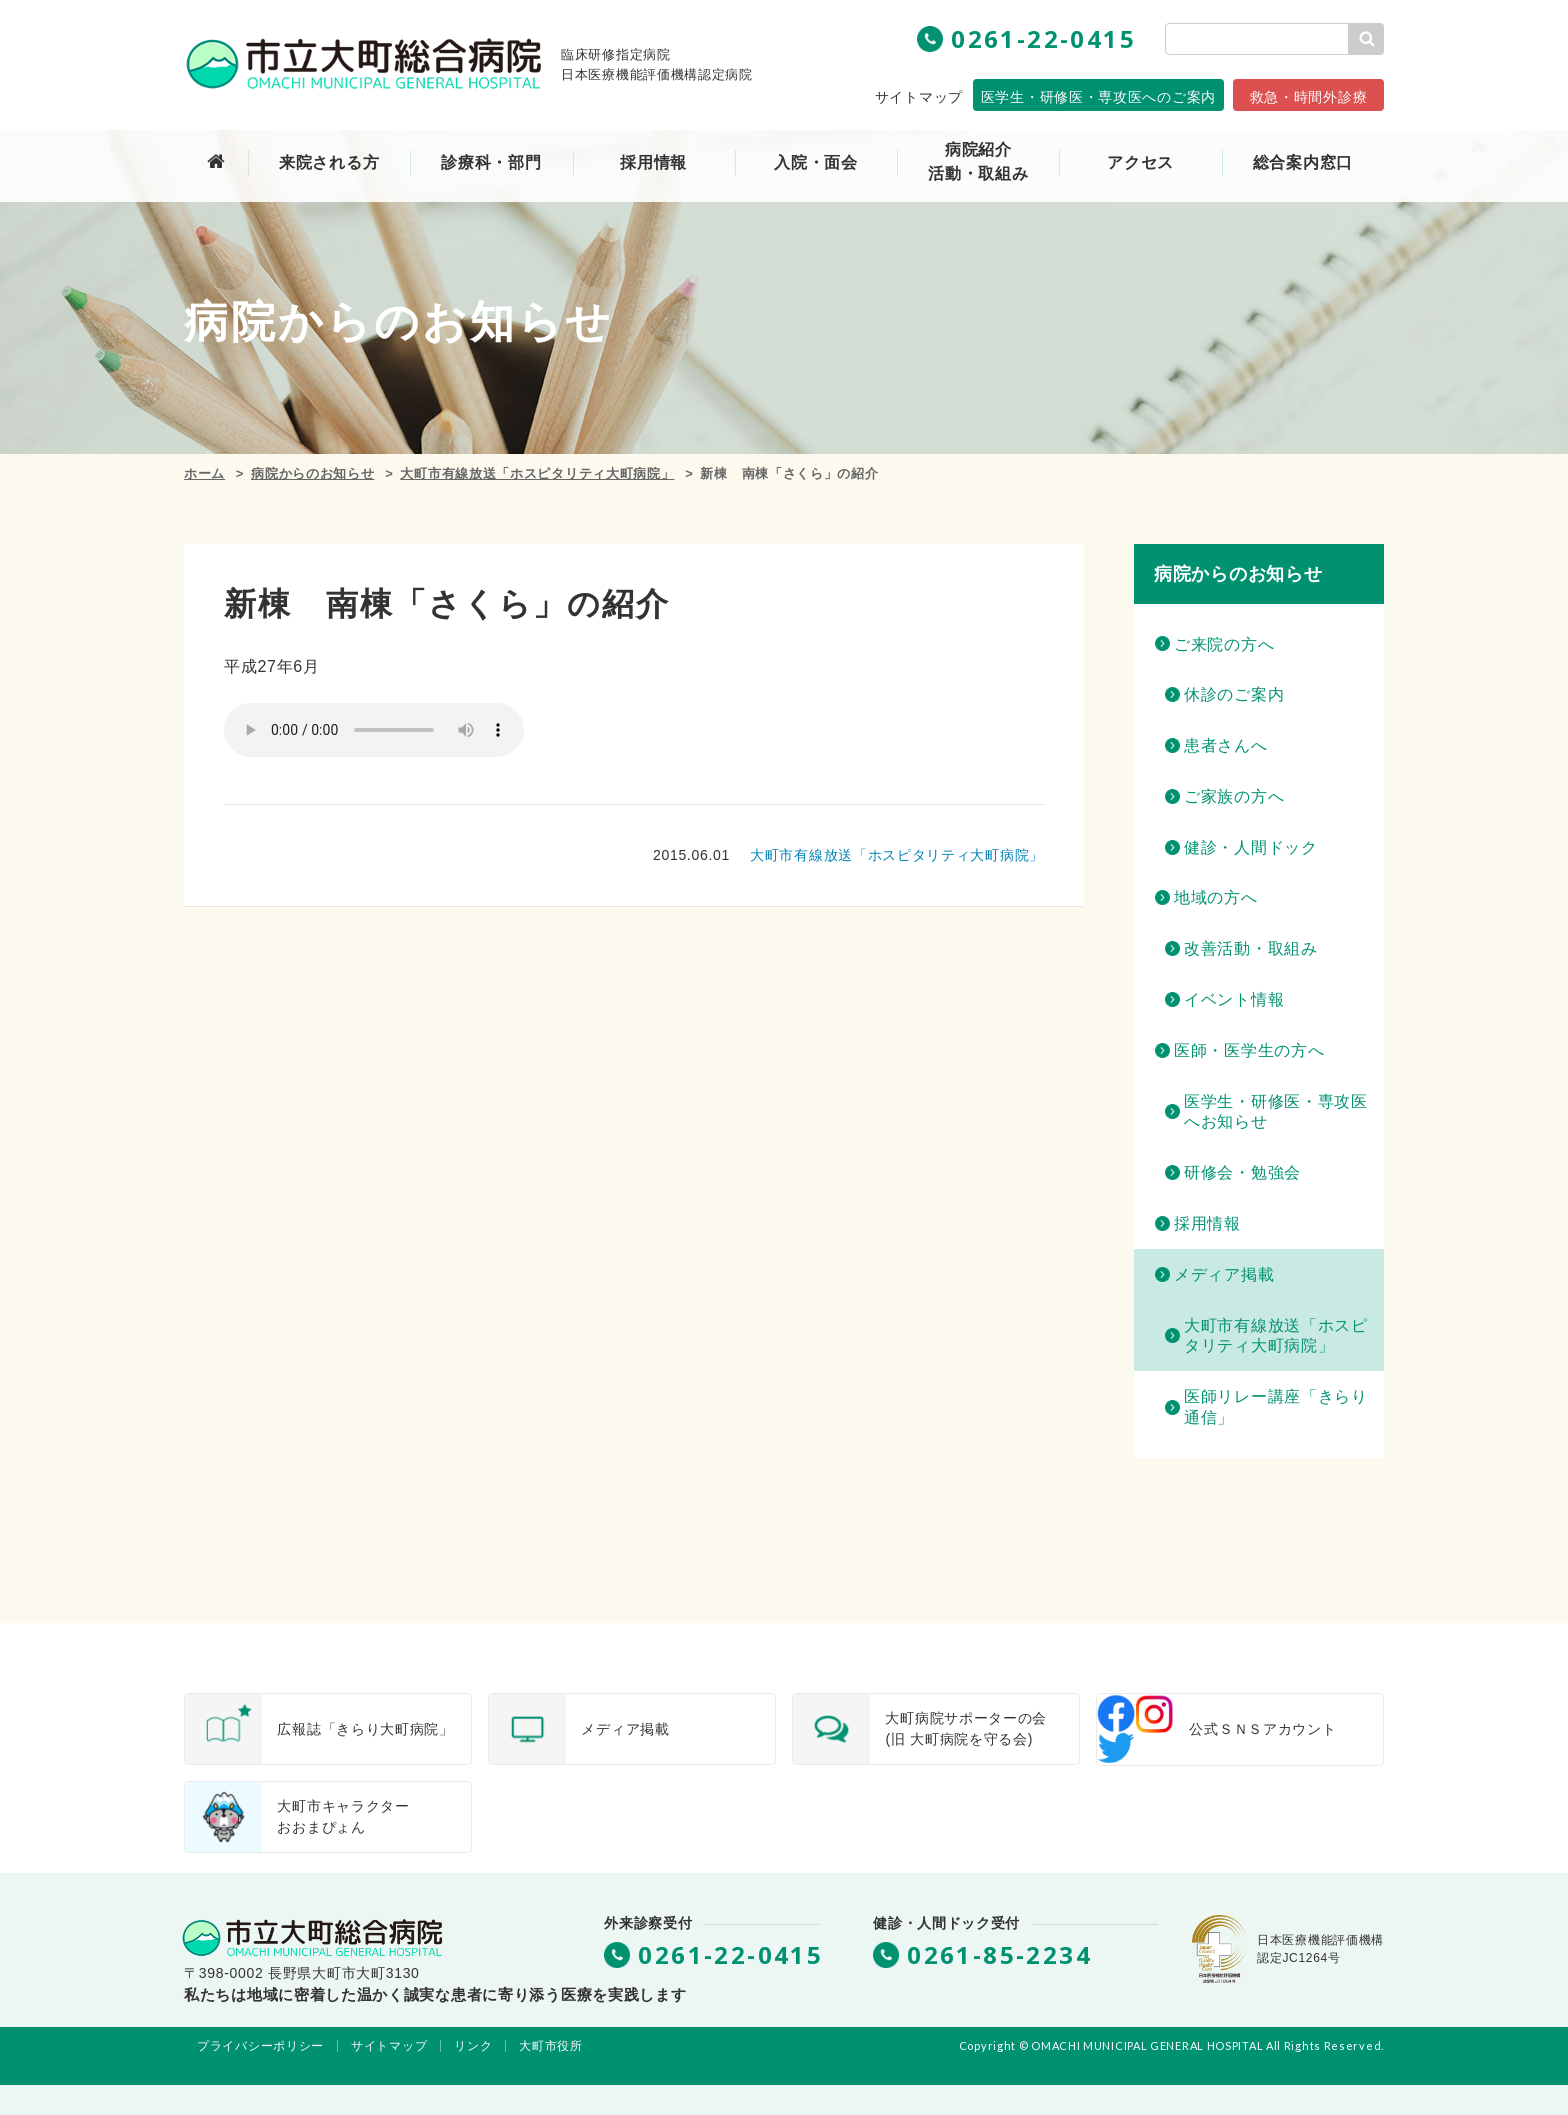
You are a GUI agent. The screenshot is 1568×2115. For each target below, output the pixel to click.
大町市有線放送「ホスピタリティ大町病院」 (537, 473)
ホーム (204, 473)
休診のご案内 (1234, 694)
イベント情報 (1234, 999)
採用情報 (1207, 1223)
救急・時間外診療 (1309, 97)
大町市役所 (551, 2046)
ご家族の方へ (1234, 796)
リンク (473, 2046)
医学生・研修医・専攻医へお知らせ (1276, 1112)
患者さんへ (1226, 745)
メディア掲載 (1224, 1274)
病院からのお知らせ (312, 473)
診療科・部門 (491, 162)
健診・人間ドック (1251, 847)
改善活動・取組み (1251, 948)
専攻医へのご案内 (1098, 97)
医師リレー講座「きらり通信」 (1276, 1407)
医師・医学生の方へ (1249, 1050)
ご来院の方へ (1224, 644)
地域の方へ (1216, 897)
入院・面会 (816, 162)
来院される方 (329, 162)
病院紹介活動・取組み (978, 161)
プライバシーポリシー (260, 2046)
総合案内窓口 (1303, 162)
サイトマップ (919, 97)
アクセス (1140, 162)
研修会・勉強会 (1242, 1172)
